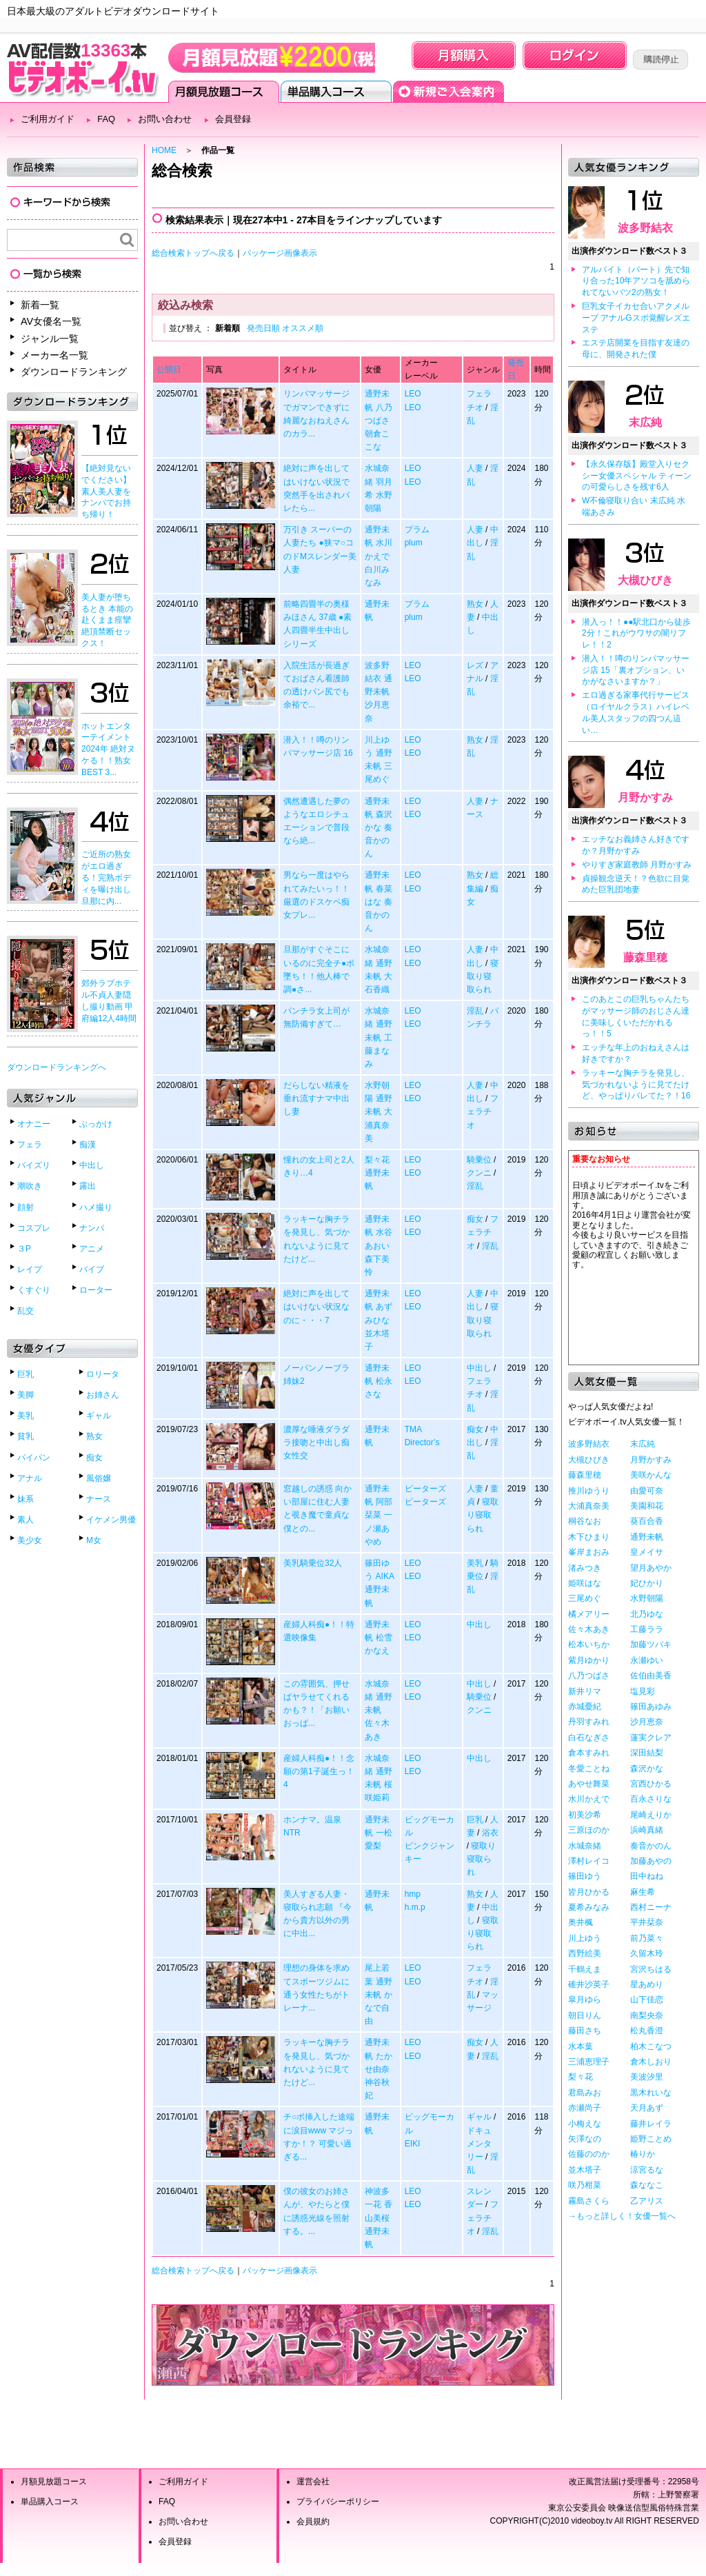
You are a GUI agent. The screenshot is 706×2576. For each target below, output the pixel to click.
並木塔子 (584, 2170)
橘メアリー (588, 1614)
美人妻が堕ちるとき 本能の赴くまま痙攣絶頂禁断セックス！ (107, 620)
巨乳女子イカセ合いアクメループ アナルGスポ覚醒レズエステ (636, 317)
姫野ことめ (651, 2139)
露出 (87, 1186)
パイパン (33, 1457)
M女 (93, 1540)
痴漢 (87, 1144)
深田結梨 (646, 1753)
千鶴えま (584, 1969)
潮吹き (29, 1186)
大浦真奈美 (378, 1125)
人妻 (475, 468)
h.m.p (415, 1907)
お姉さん (102, 1395)
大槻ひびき (645, 580)
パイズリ (33, 1165)
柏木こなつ (651, 2046)
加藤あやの (651, 1861)
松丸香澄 (646, 2030)
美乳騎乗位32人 (312, 1563)
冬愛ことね (588, 1768)
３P (24, 1249)
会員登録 (448, 92)
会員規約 (313, 2521)
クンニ (479, 1173)
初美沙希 (584, 1815)
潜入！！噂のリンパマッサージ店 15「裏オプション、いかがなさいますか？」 (635, 670)
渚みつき (584, 1568)
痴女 (94, 1457)
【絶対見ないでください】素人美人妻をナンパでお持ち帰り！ (106, 491)
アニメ (91, 1249)
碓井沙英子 (588, 1984)
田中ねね (646, 1876)
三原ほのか (588, 1830)
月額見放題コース (223, 92)
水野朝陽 (646, 1598)
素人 (25, 1520)
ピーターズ (425, 1488)
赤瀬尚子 (584, 2108)
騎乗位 (479, 1160)
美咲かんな (651, 1475)
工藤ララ (646, 1629)
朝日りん (584, 2015)
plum (414, 542)
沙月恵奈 (646, 1722)
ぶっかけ (95, 1124)
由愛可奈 (646, 1491)
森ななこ (646, 2185)
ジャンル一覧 (50, 338)
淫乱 (475, 1011)
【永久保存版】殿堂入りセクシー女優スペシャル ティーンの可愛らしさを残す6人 (637, 475)
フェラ (29, 1144)
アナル (29, 1478)
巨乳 (25, 1374)
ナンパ (91, 1228)
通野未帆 (646, 1537)
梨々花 (377, 1160)
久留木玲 (646, 1953)
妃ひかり (646, 1583)
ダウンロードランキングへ (56, 1067)
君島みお (584, 2092)
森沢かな (646, 1768)
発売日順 (263, 328)
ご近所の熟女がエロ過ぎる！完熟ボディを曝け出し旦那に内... (106, 877)
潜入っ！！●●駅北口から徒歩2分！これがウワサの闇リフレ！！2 (637, 633)
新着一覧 (40, 304)
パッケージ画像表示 (280, 253)
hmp (413, 1894)
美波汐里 (646, 2077)
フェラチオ (482, 1111)
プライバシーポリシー (337, 2501)
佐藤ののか (588, 2154)
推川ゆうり (588, 1491)
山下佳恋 (646, 1999)
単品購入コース (336, 92)
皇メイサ (646, 1552)
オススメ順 (302, 328)
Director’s (422, 1442)
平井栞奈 (646, 1922)
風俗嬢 (98, 1478)
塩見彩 (642, 1691)
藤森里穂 (645, 957)
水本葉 (580, 2046)
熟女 (94, 1436)
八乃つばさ (588, 1675)
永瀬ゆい (646, 1660)
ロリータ (102, 1374)
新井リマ (584, 1691)
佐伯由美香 (651, 1675)
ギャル (98, 1415)
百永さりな (651, 1799)
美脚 (25, 1395)
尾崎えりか (651, 1815)
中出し (91, 1165)
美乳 (25, 1415)
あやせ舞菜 (588, 1784)
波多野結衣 (645, 228)
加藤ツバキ (651, 1644)
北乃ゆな (646, 1614)
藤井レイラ (651, 2124)
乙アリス (646, 2201)
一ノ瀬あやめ (378, 1528)
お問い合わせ (165, 119)
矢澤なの (584, 2139)
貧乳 (25, 1436)
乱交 (25, 1311)
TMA (413, 1429)
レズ (475, 665)
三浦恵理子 (588, 2061)
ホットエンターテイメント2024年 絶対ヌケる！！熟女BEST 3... (108, 749)
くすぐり (33, 1290)
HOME (164, 150)
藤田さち (584, 2030)
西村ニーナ (651, 1907)
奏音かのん (378, 840)
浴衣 (490, 1833)
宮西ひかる (651, 1784)
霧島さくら (588, 2201)
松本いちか (588, 1644)
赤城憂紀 (584, 1706)
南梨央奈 (646, 2015)
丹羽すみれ (588, 1722)
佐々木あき (588, 1629)
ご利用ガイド (47, 119)
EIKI (413, 2144)
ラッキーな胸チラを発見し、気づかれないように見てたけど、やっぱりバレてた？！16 (636, 1084)
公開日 (169, 369)
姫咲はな (584, 1583)
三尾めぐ (584, 1598)
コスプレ (33, 1228)
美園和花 (646, 1506)
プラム (417, 529)
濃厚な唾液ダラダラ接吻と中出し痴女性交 (316, 1442)
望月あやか (651, 1568)
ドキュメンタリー (479, 2144)
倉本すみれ (588, 1753)
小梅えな (584, 2124)
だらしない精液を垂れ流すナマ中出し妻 (316, 1098)
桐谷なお (584, 1521)
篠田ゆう (584, 1876)
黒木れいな (651, 2092)
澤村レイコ (588, 1861)
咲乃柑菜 (584, 2185)
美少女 (29, 1540)
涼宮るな (646, 2170)
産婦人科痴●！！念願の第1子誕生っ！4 (318, 1771)
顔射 (25, 1207)
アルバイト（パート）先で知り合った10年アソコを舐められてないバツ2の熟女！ (636, 281)
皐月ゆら (584, 1999)
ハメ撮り (95, 1207)
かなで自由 (378, 2008)
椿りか (642, 2154)
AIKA (385, 1576)
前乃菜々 (646, 1938)
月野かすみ (645, 797)
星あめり (646, 1984)
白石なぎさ (588, 1737)
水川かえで (588, 1799)
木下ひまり (588, 1537)
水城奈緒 (584, 1846)
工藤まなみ (378, 1051)
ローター (95, 1290)
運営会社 (313, 2481)
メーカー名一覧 (54, 355)
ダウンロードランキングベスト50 (353, 2345)
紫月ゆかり (588, 1660)
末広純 (645, 422)
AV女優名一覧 (51, 321)
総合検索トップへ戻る (193, 253)
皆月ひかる (588, 1892)
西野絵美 (584, 1953)
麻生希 (642, 1892)
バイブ (91, 1269)
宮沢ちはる (651, 1969)
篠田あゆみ (651, 1706)
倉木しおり (651, 2061)
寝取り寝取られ (482, 976)
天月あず (646, 2108)
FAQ (106, 119)
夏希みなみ (588, 1907)
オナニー (33, 1124)
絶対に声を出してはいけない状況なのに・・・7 (316, 1307)
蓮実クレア (651, 1737)
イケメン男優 (111, 1520)
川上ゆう (584, 1938)
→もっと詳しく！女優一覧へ (622, 2216)
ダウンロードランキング (74, 371)
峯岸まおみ (588, 1552)
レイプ (29, 1269)
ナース (98, 1499)
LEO (413, 394)
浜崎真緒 (646, 1830)
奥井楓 (580, 1922)
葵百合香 (646, 1521)
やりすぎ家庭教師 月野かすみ (637, 864)
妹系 (25, 1499)
